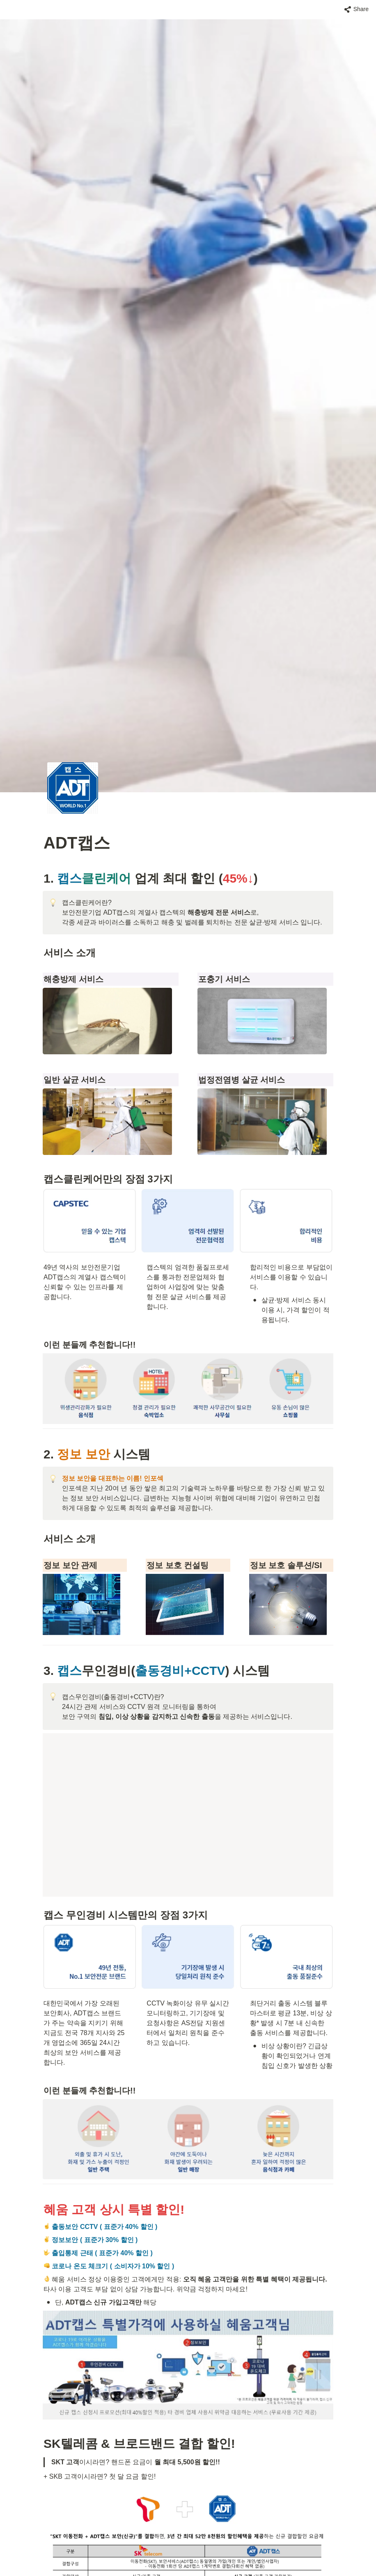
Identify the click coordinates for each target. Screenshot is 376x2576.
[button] (356, 9)
